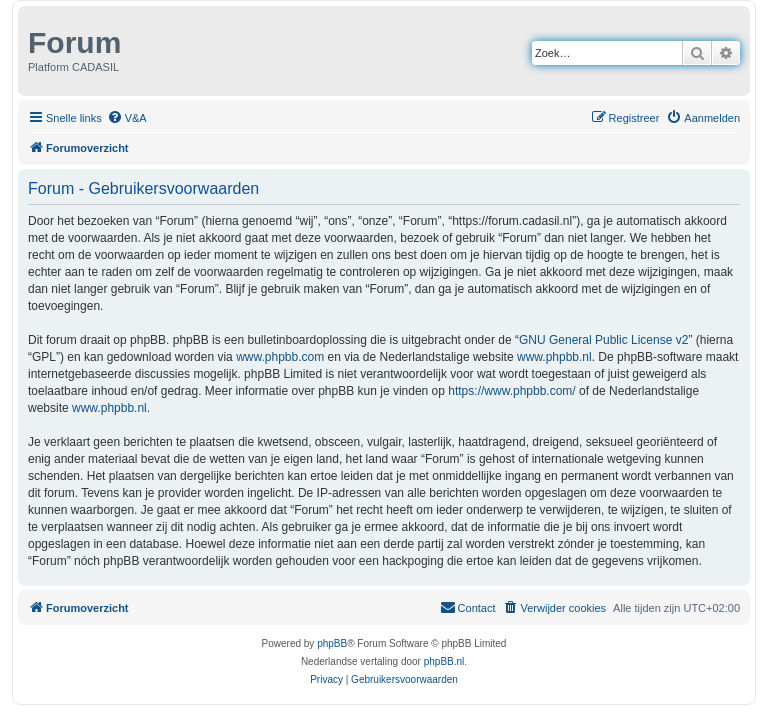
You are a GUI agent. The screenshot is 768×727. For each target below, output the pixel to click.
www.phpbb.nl (554, 357)
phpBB (332, 643)
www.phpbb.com (280, 357)
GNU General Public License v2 (603, 340)
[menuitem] (127, 118)
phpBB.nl (444, 661)
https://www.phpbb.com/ (511, 391)
